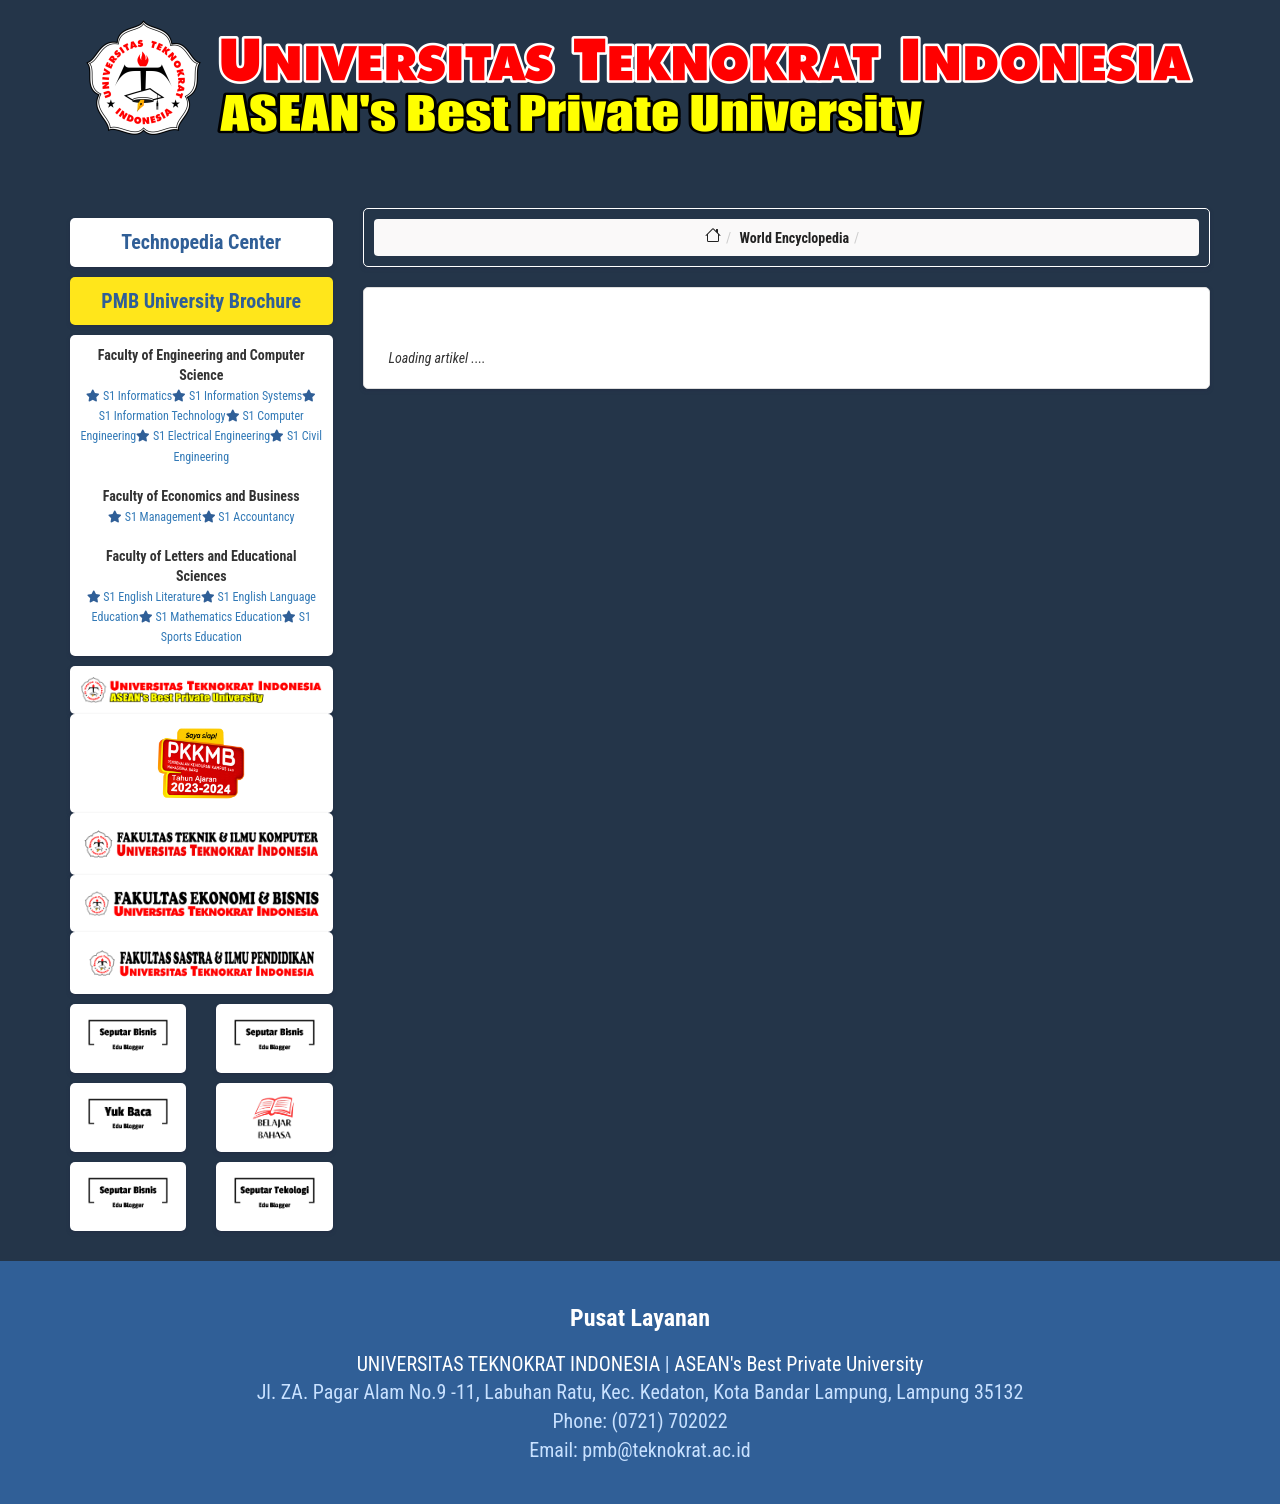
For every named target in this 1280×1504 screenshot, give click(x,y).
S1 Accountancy (248, 517)
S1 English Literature (144, 597)
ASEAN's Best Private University (798, 1364)
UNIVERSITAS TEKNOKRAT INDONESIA (509, 1364)
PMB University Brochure (201, 301)
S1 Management (155, 517)
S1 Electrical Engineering (203, 436)
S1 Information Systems (237, 396)
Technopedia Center (201, 242)
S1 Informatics (129, 396)
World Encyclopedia (794, 238)
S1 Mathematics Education (210, 617)
